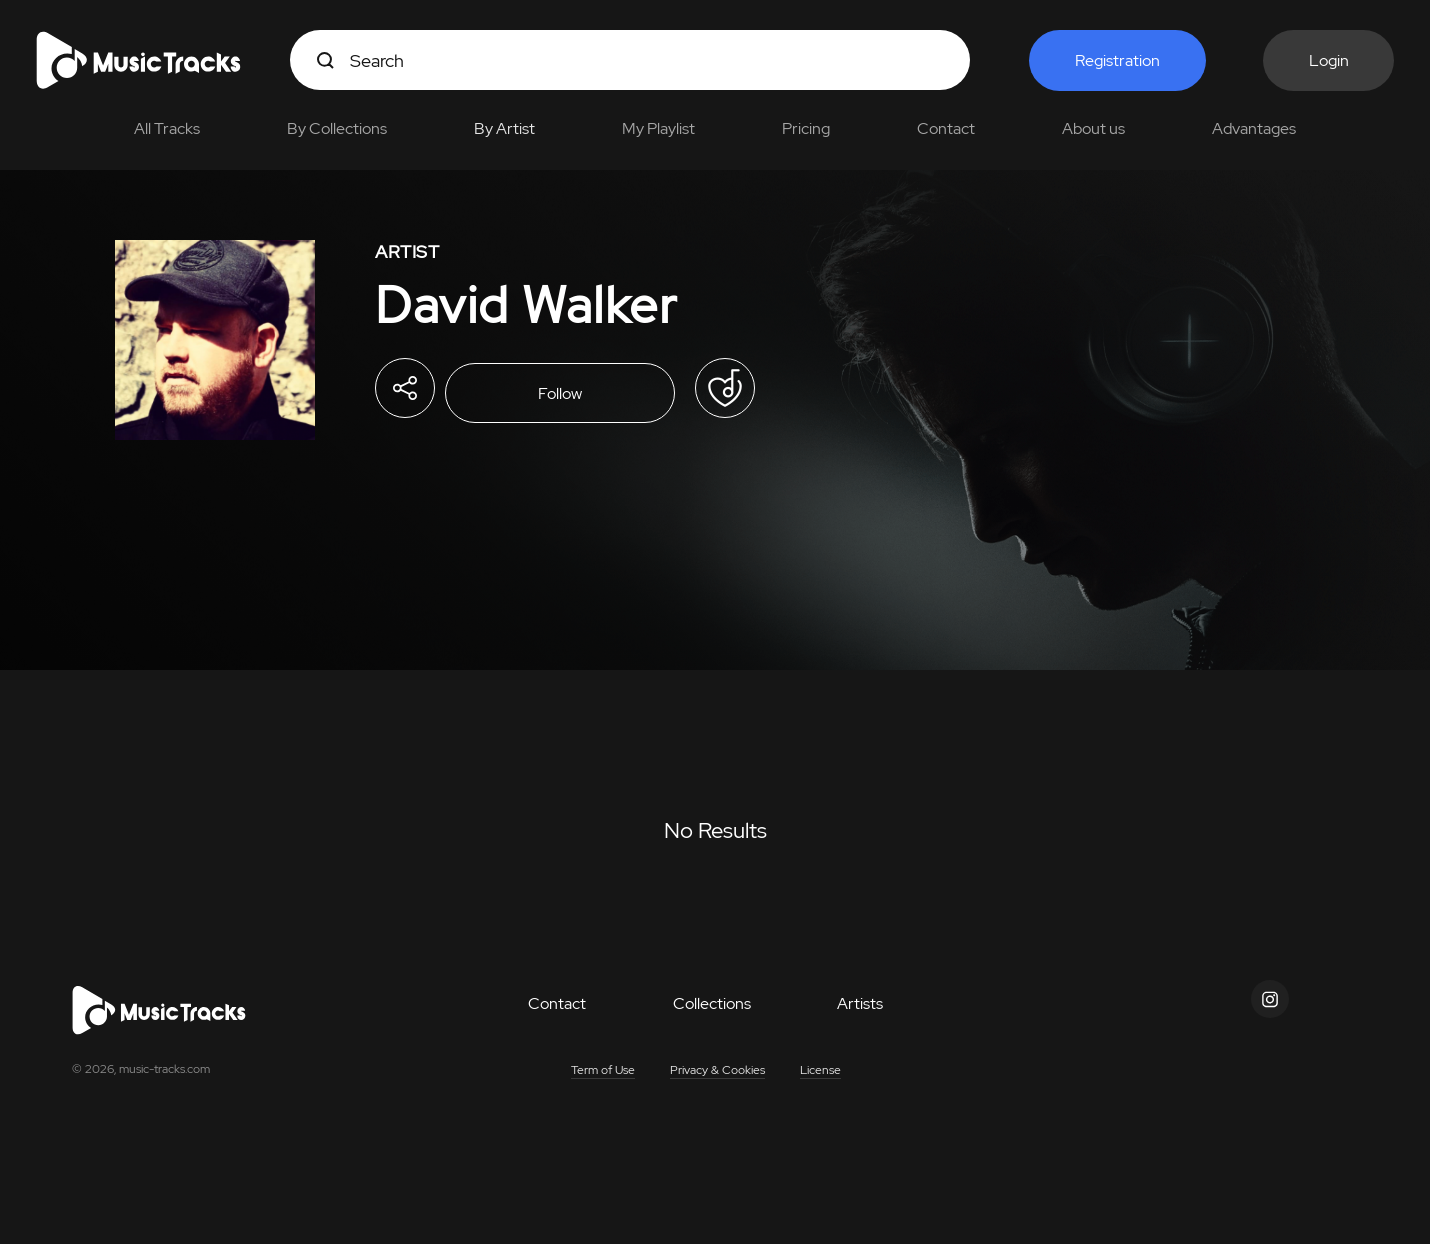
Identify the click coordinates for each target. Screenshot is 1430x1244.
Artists (860, 1003)
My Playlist (658, 128)
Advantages (1254, 128)
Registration (1117, 60)
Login (1329, 60)
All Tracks (167, 128)
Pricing (806, 128)
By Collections (337, 128)
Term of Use (603, 1070)
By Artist (504, 128)
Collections (712, 1003)
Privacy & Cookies (717, 1070)
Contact (946, 128)
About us (1093, 128)
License (820, 1070)
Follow (560, 393)
